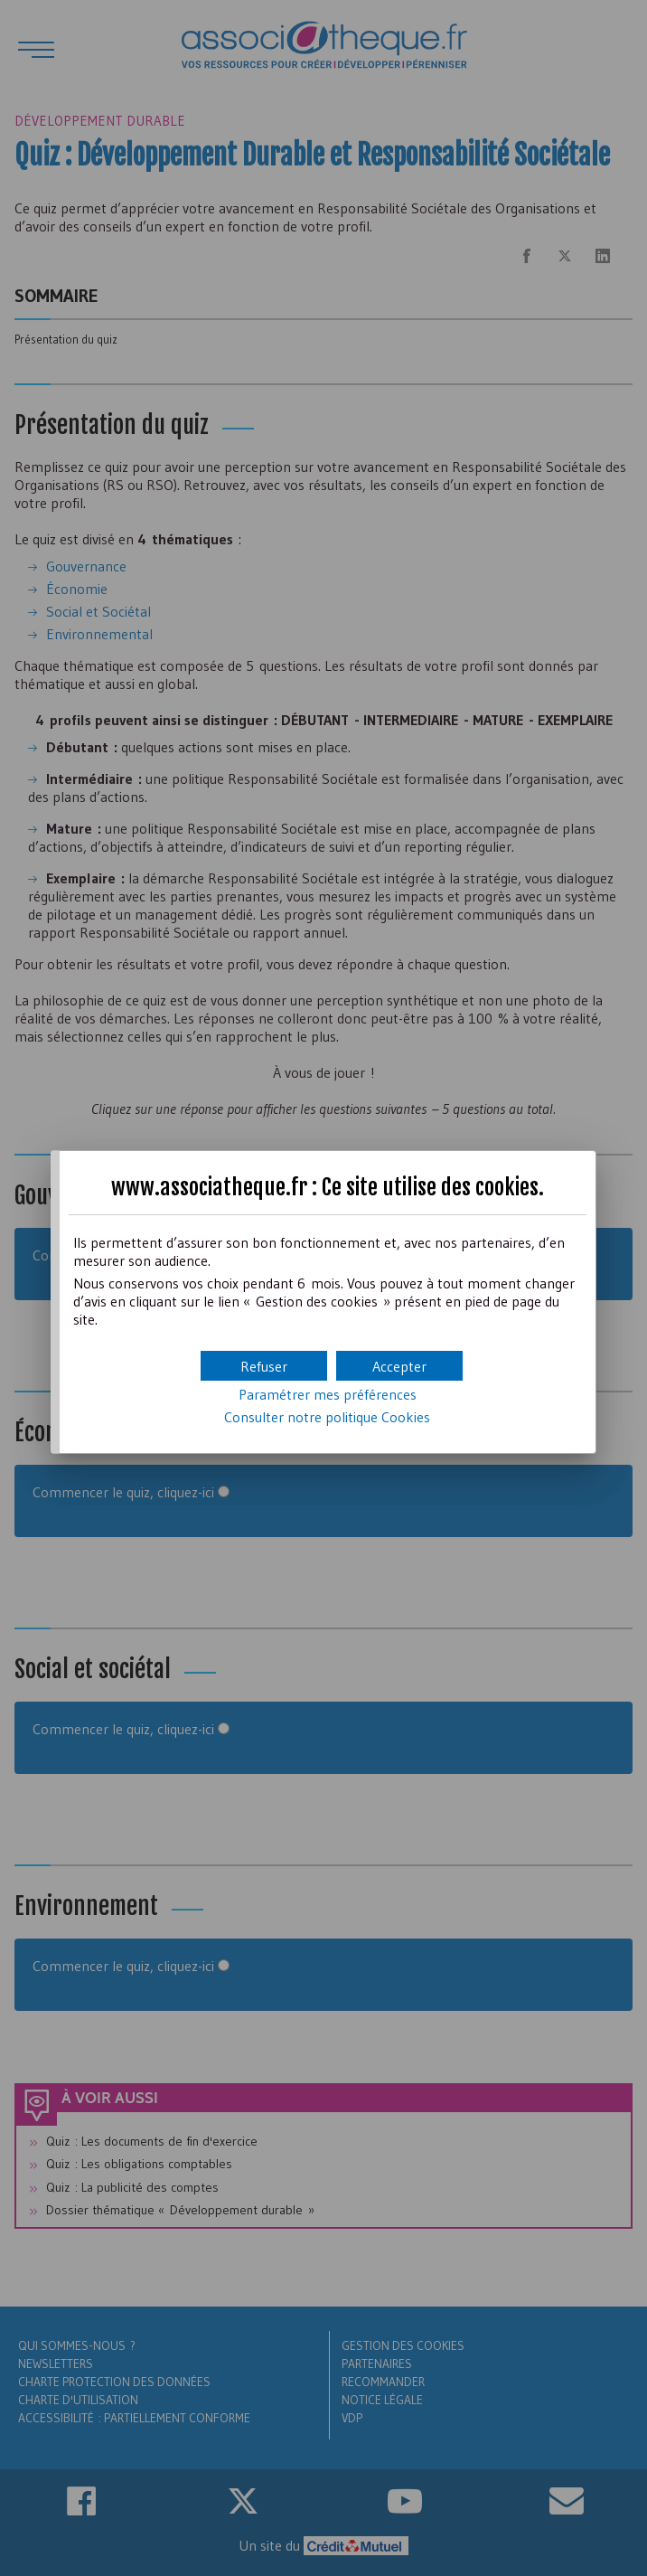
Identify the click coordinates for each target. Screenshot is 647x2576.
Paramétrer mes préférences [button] (328, 1394)
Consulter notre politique (327, 1417)
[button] (399, 1366)
